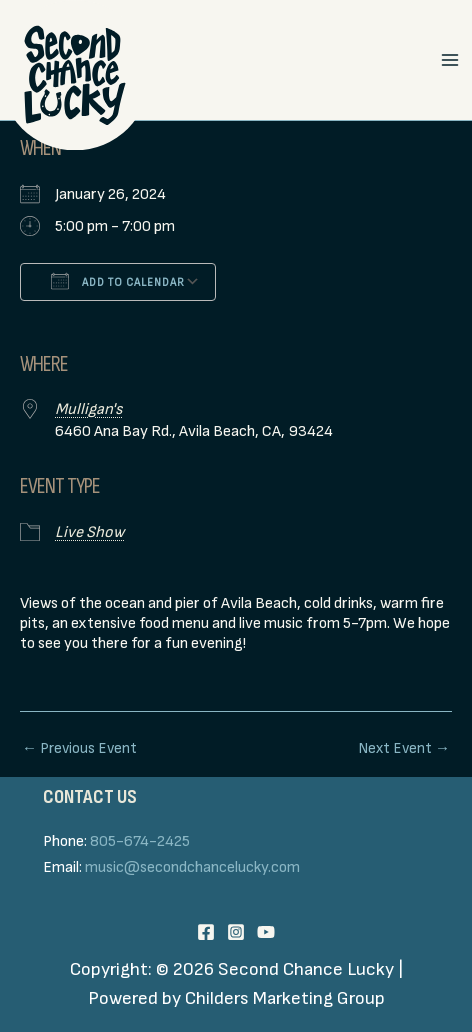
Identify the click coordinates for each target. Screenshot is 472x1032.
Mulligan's (88, 409)
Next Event (404, 748)
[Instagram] (236, 932)
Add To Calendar (118, 281)
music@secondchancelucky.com (192, 867)
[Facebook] (206, 932)
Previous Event (79, 748)
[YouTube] (266, 932)
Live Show (89, 532)
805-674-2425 (140, 841)
